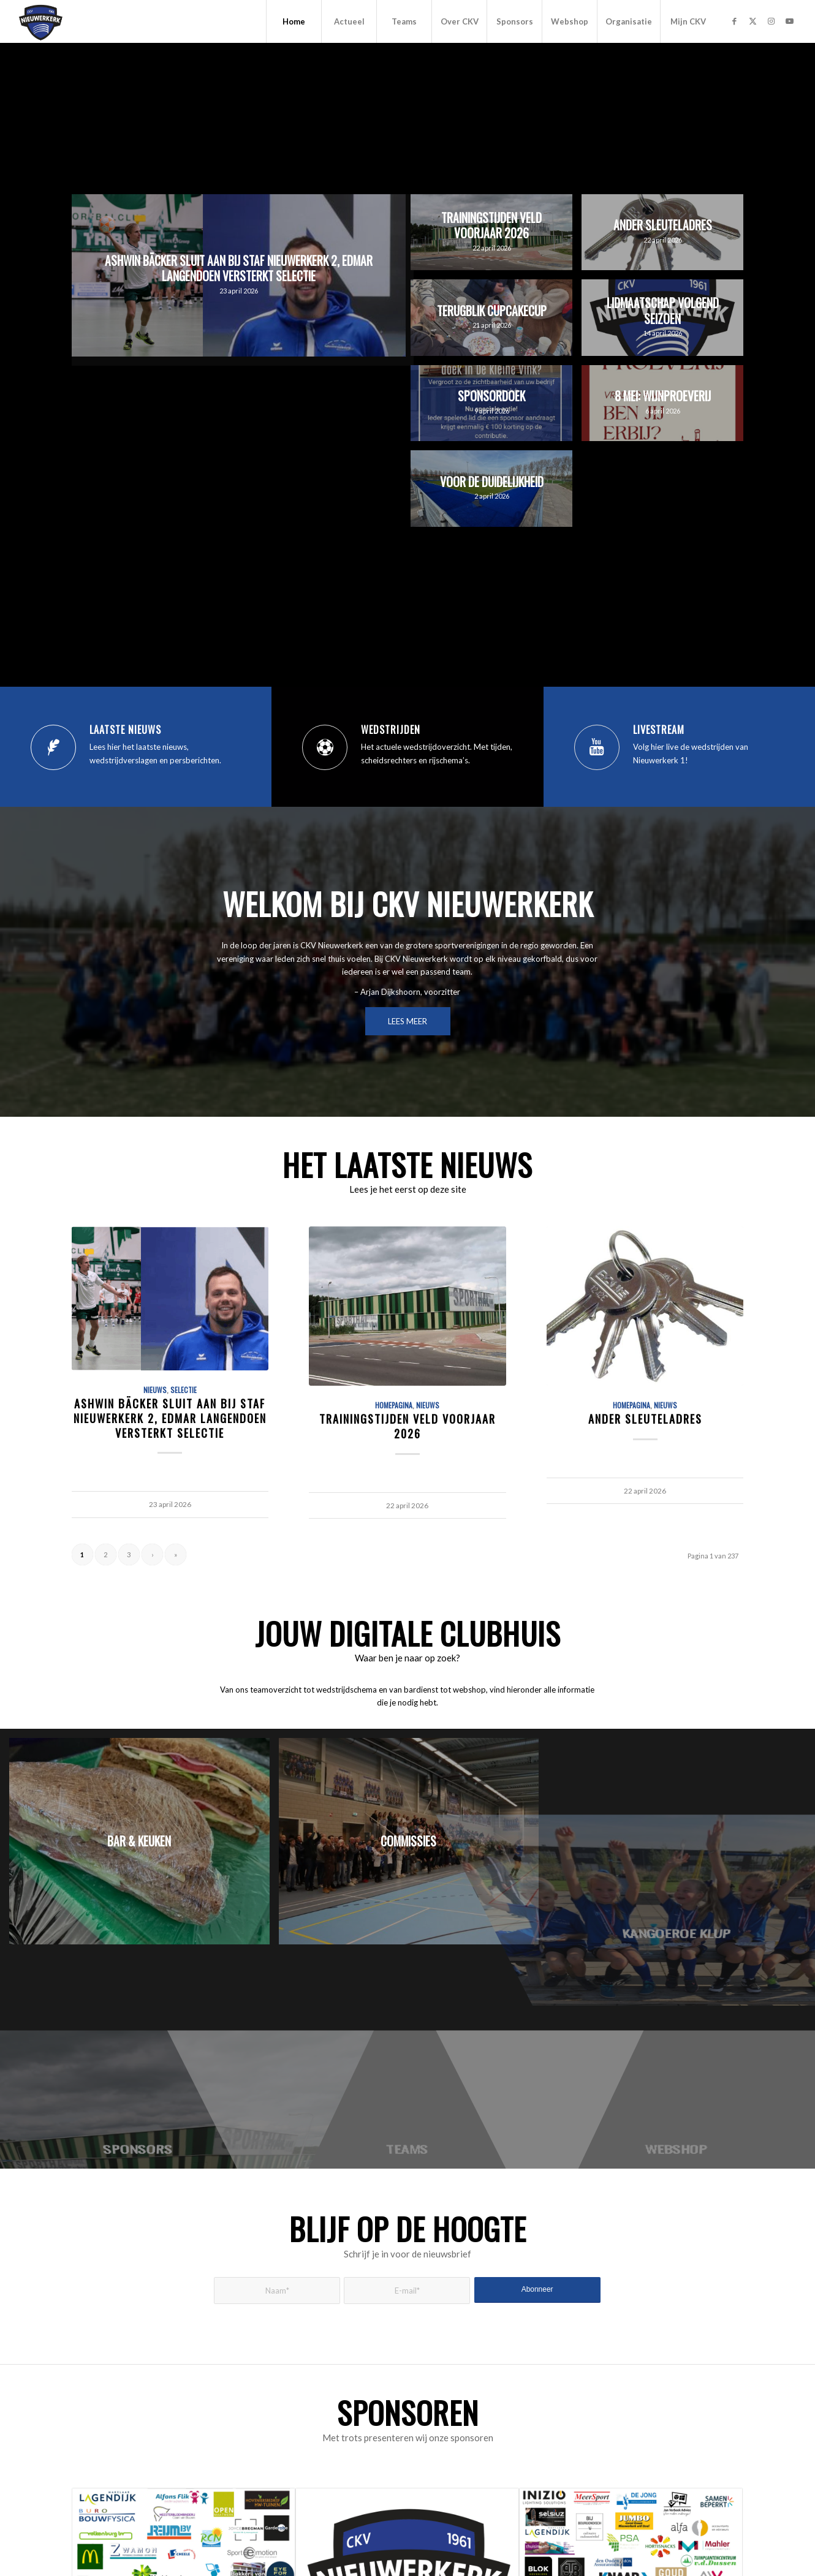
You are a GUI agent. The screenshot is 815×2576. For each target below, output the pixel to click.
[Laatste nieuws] (53, 747)
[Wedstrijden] (324, 747)
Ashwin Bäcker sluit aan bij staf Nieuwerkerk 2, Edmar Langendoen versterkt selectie (170, 1417)
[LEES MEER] (407, 1021)
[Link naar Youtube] (789, 21)
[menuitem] (293, 21)
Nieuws (155, 1389)
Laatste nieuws (125, 729)
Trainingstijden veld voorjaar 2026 (407, 1425)
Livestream (658, 729)
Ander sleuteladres (645, 1418)
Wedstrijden (390, 729)
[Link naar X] (752, 21)
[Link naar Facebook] (734, 21)
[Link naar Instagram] (771, 21)
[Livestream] (597, 747)
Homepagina (393, 1405)
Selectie (183, 1389)
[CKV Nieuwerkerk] (41, 21)
